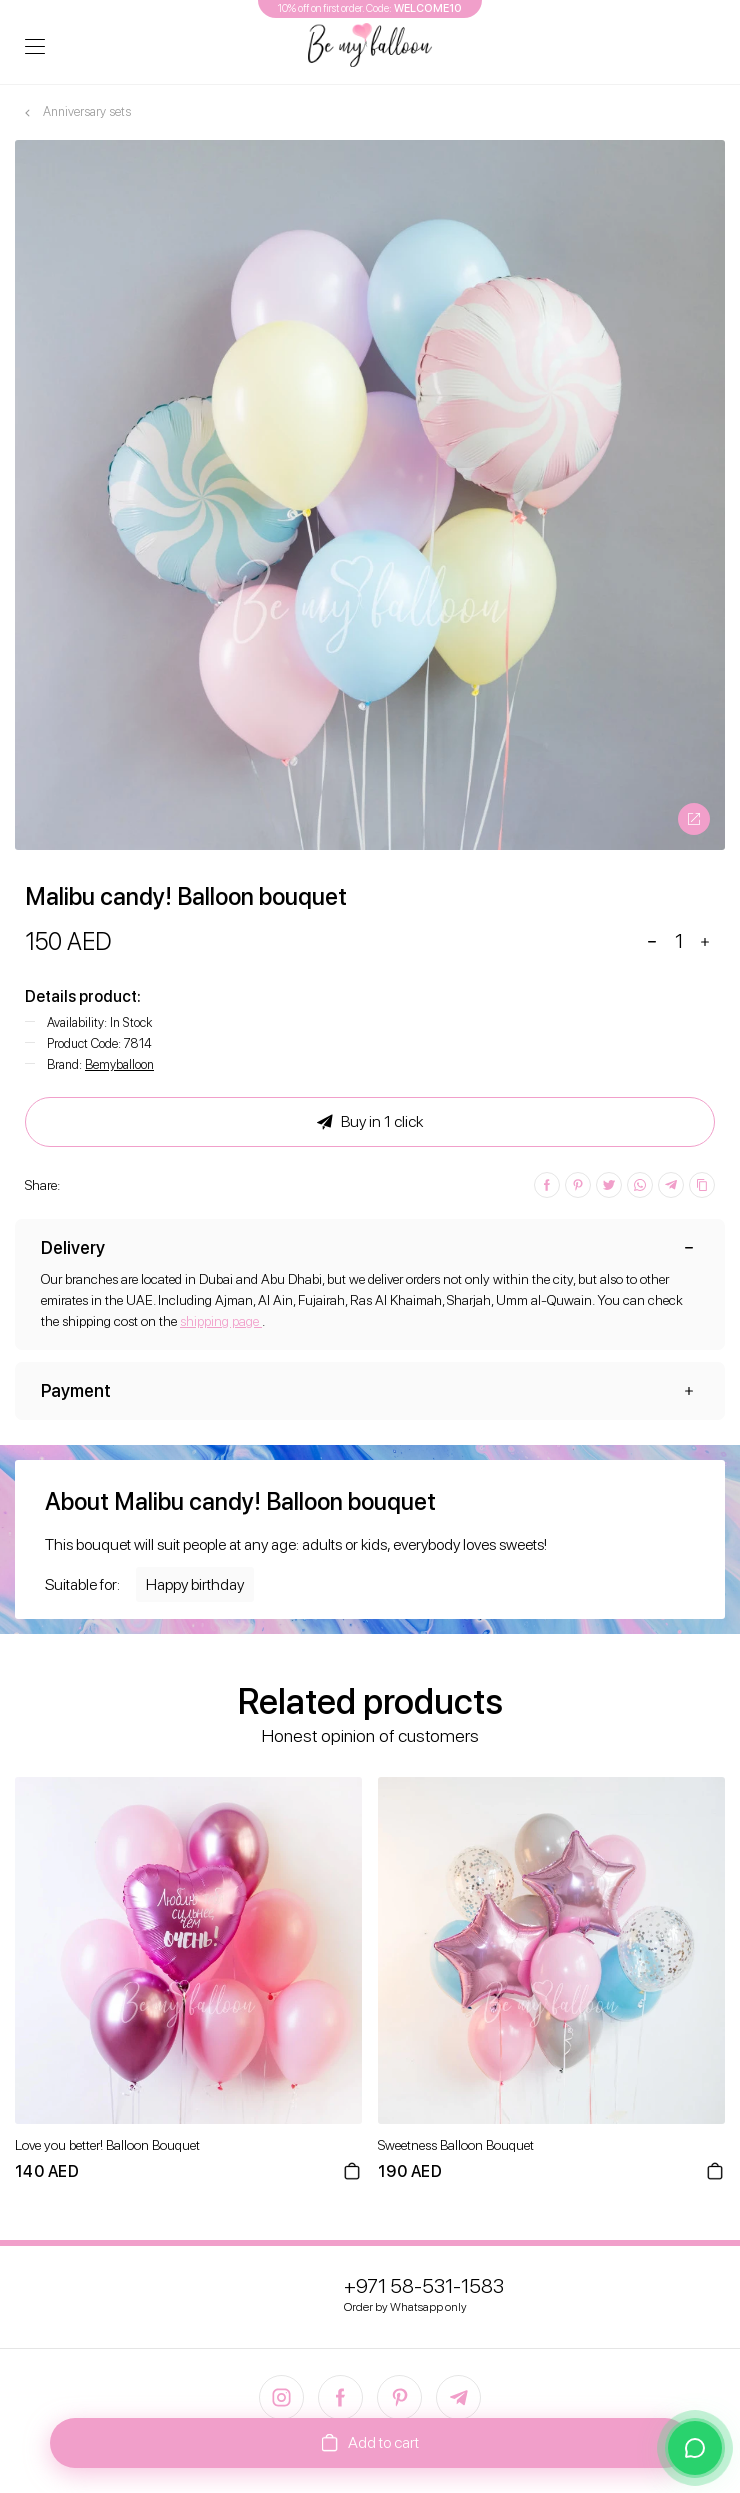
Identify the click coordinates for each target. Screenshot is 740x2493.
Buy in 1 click (370, 1122)
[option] (370, 495)
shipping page (221, 1321)
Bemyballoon (119, 1064)
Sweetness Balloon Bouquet (456, 2145)
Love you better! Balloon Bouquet (107, 2145)
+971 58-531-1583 (424, 2286)
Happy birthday (195, 1584)
